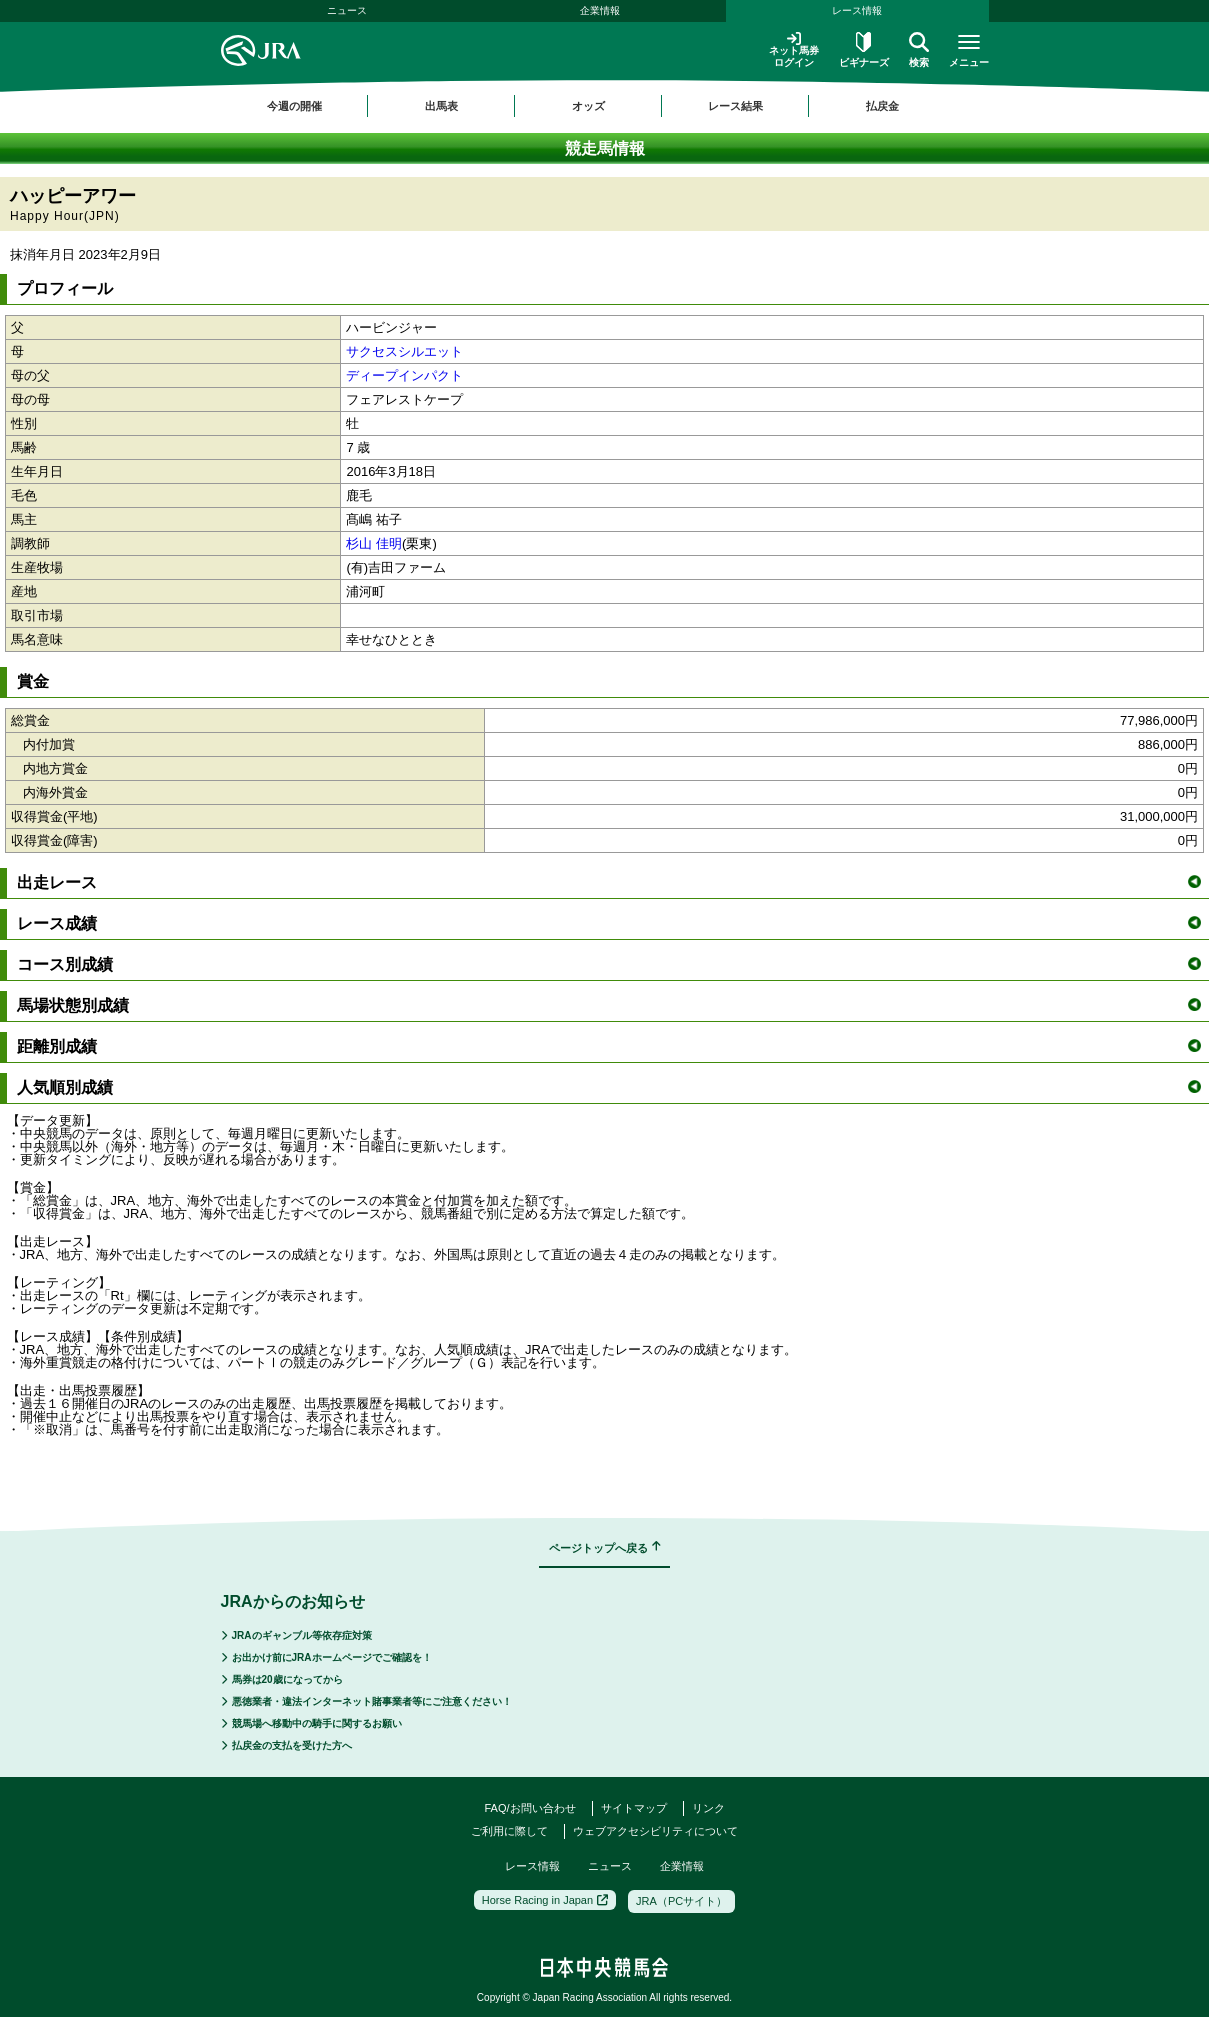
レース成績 (609, 923)
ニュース (347, 10)
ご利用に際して (509, 1831)
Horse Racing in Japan (545, 1900)
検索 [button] (919, 50)
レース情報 (857, 10)
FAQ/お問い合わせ (529, 1808)
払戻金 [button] (882, 106)
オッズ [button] (588, 106)
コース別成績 (609, 964)
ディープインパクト (404, 375)
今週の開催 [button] (294, 106)
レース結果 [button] (735, 106)
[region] (605, 106)
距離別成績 (609, 1046)
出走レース (609, 882)
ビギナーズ (864, 50)
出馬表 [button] (441, 106)
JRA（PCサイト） (681, 1901)
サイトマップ (634, 1808)
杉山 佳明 (374, 543)
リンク (708, 1808)
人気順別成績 (609, 1087)
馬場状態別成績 (609, 1005)
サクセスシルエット (404, 351)
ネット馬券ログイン (794, 49)
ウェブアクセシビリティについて (655, 1831)
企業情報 (600, 10)
